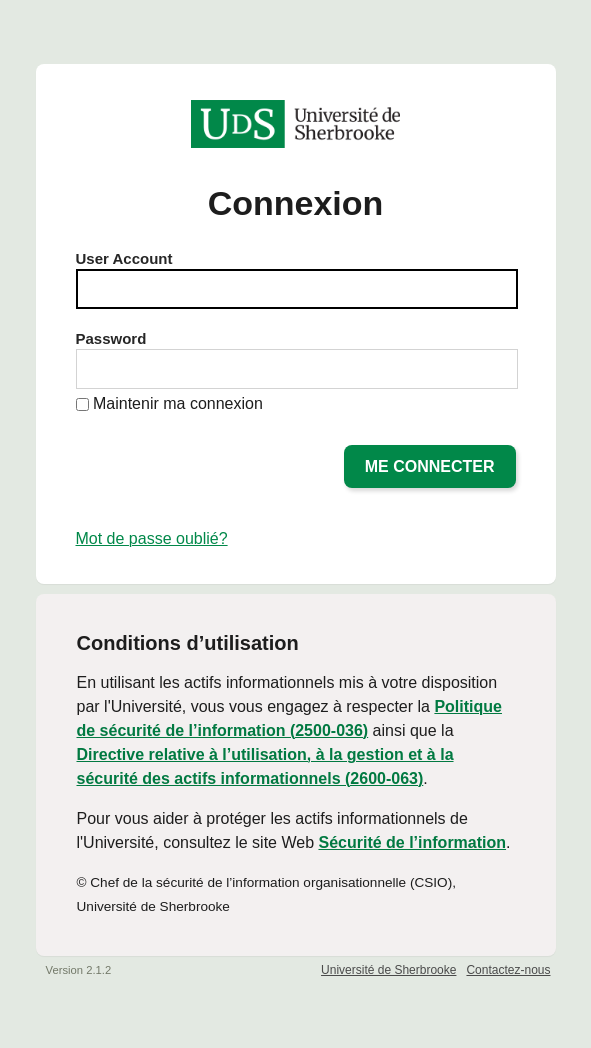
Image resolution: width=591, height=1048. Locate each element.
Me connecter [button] (430, 466)
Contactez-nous (508, 970)
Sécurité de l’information (412, 842)
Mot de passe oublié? (152, 538)
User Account (124, 258)
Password (111, 338)
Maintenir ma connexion (178, 403)
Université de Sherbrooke (388, 970)
